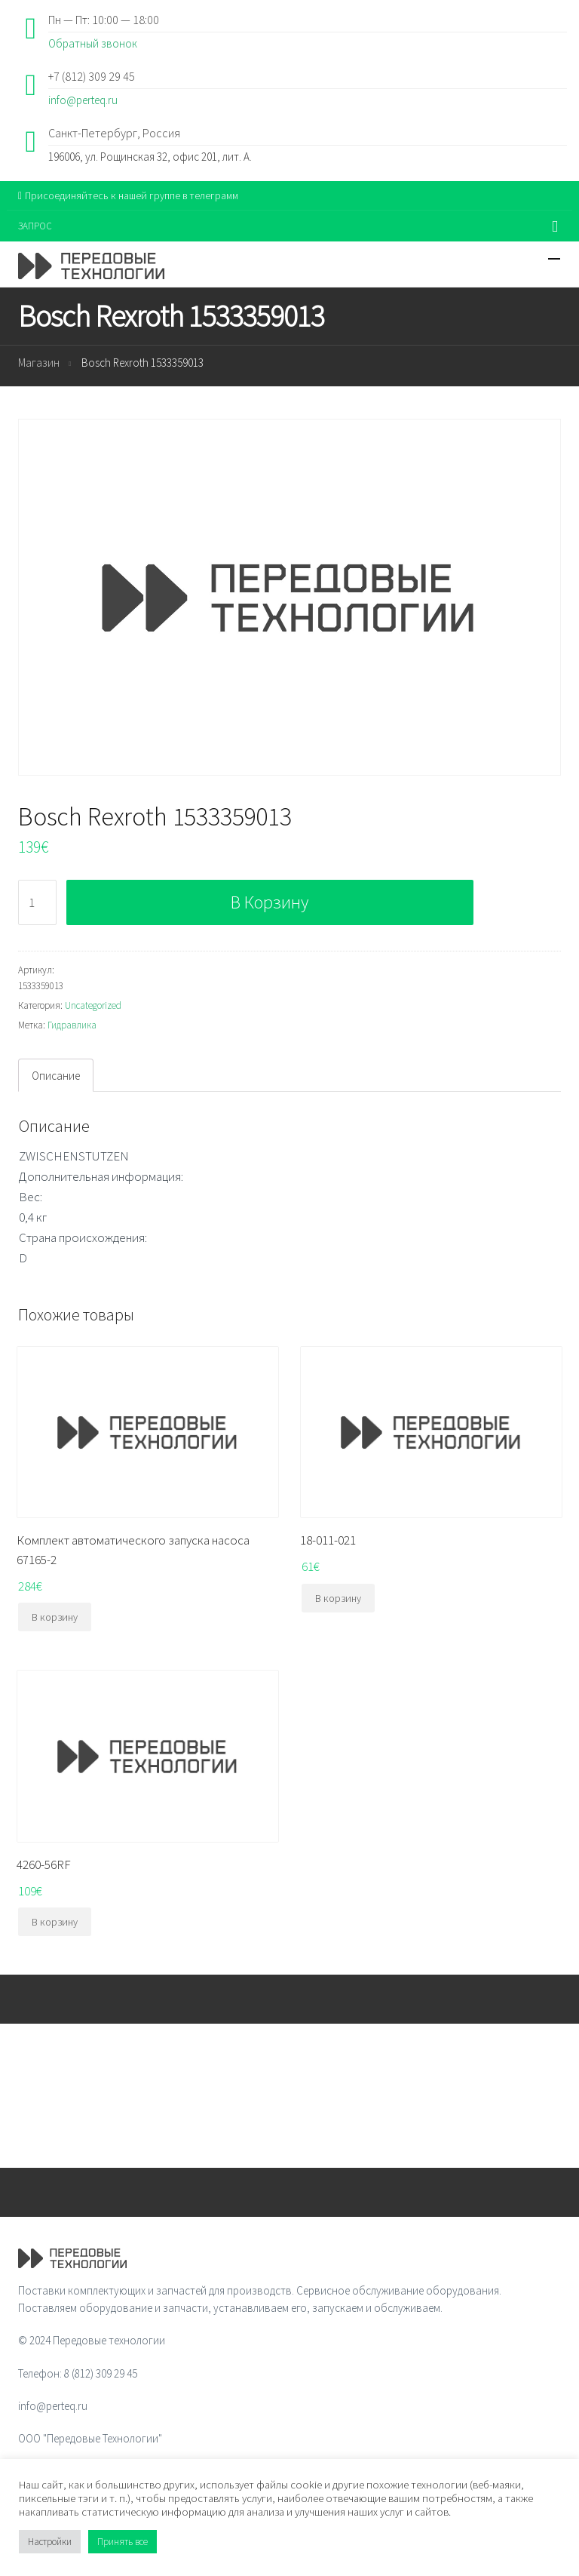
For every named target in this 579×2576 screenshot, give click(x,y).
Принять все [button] (122, 2541)
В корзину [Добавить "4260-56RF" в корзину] (55, 1922)
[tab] (55, 1075)
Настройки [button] (50, 2541)
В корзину (269, 902)
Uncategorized (93, 1005)
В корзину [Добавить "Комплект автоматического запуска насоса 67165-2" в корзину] (55, 1617)
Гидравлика (71, 1025)
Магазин (39, 362)
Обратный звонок (92, 43)
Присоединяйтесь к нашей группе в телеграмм (128, 195)
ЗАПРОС (35, 226)
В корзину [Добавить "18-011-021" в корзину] (338, 1598)
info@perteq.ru (83, 100)
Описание (56, 1075)
